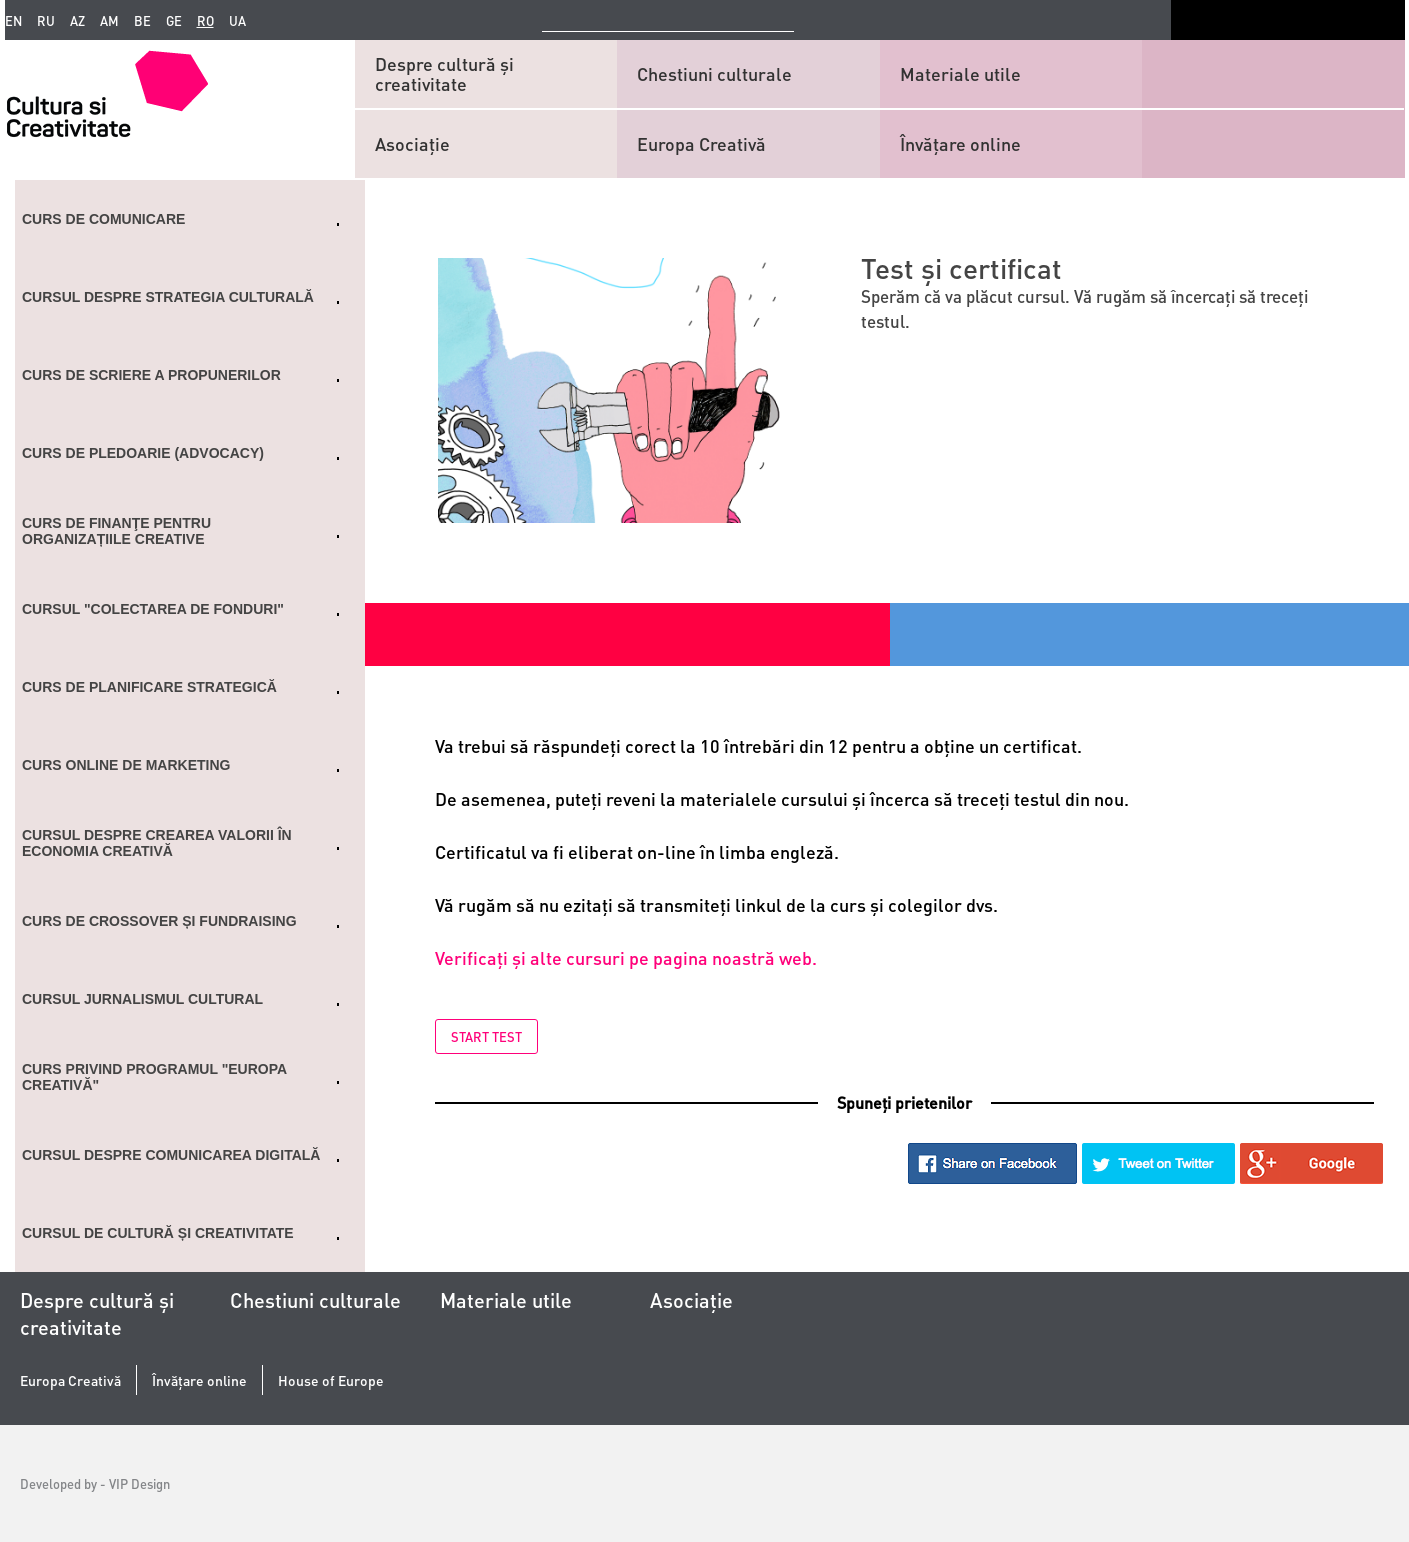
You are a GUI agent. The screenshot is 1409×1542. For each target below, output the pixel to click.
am (109, 21)
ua (237, 21)
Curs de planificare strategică (149, 687)
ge (174, 21)
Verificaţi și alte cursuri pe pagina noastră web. (626, 957)
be (142, 21)
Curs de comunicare (103, 219)
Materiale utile (960, 73)
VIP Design (139, 1483)
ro (205, 21)
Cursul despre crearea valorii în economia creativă (157, 843)
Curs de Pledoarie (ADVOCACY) (143, 453)
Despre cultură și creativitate (444, 73)
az (77, 21)
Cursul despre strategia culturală (168, 297)
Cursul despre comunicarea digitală (171, 1155)
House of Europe (331, 1380)
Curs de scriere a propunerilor (151, 375)
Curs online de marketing (126, 765)
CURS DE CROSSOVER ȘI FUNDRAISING (159, 921)
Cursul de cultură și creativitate (158, 1233)
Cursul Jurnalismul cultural (142, 999)
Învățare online (960, 143)
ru (46, 21)
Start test (486, 1036)
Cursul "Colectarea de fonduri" (153, 609)
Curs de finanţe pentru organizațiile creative (116, 531)
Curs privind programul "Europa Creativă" (154, 1077)
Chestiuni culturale (714, 73)
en (13, 21)
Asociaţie (412, 143)
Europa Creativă (701, 143)
